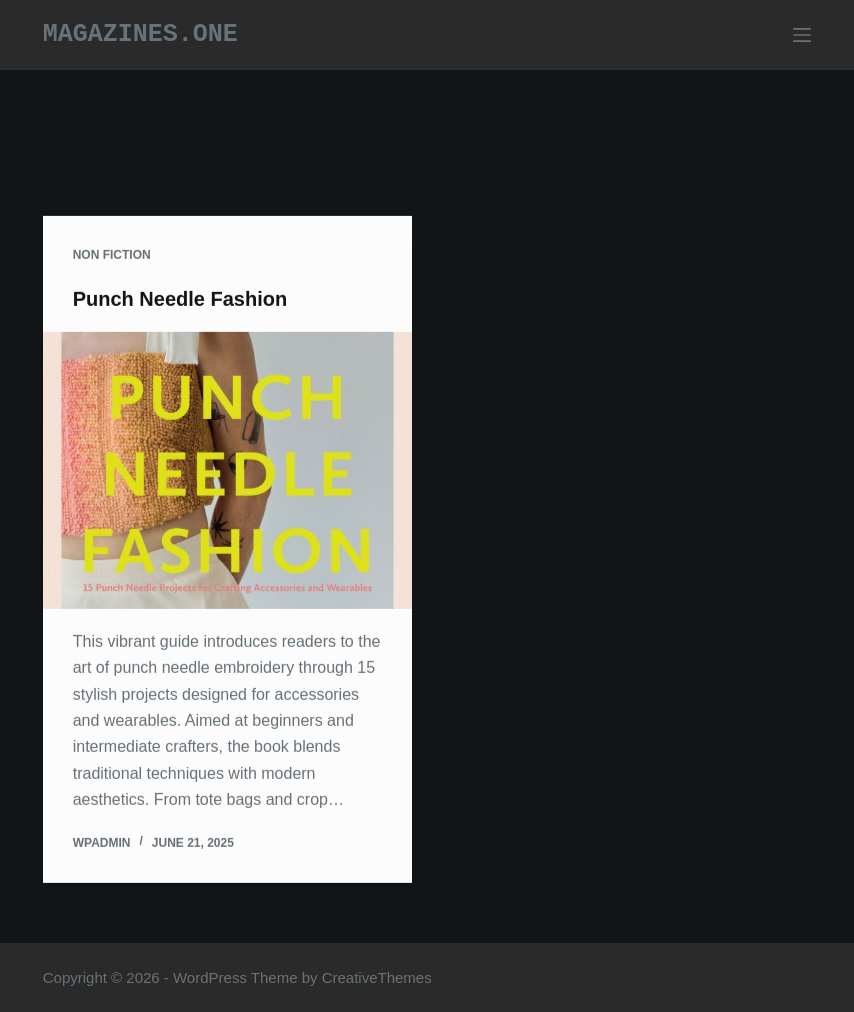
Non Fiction (112, 256)
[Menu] (802, 35)
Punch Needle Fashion (180, 300)
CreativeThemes (377, 977)
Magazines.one (140, 34)
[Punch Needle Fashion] (227, 471)
